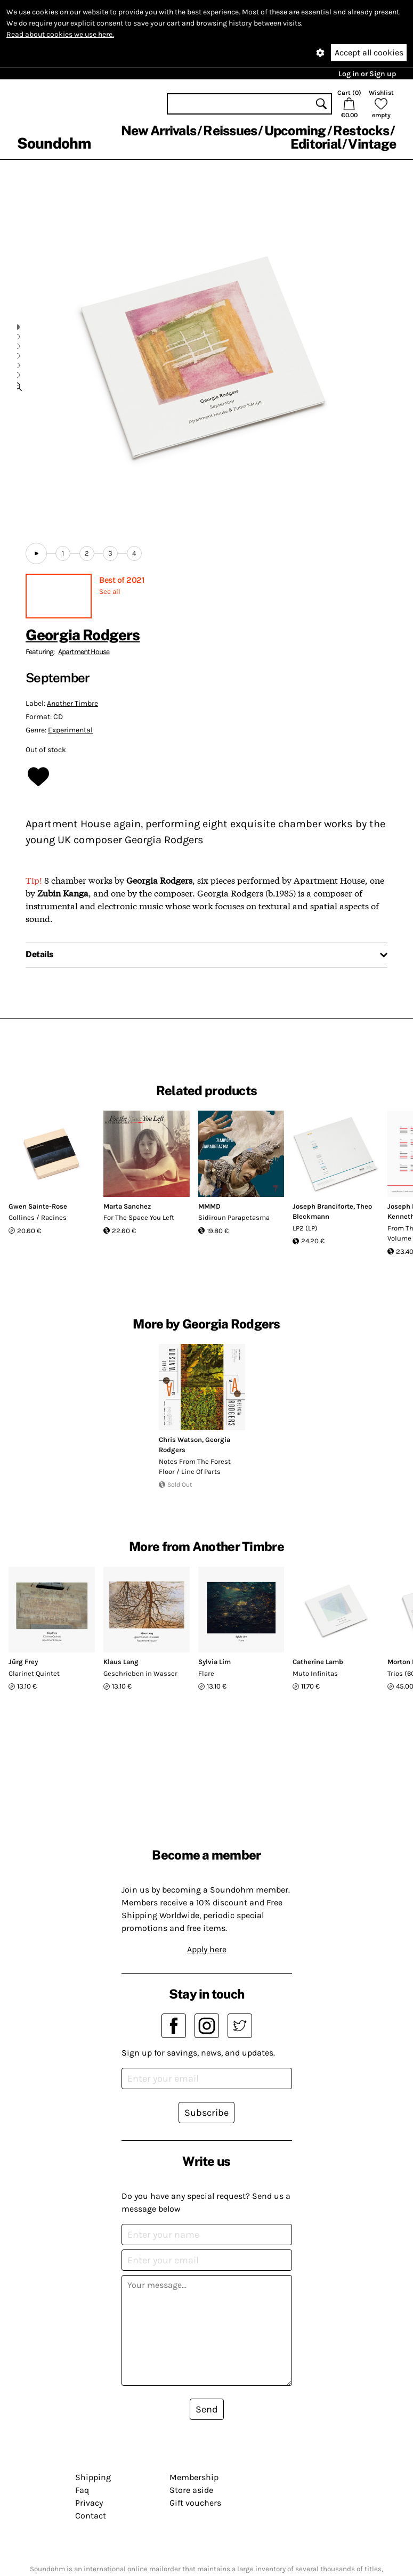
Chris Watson (180, 1440)
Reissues (230, 130)
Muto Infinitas (315, 1673)
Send (207, 2409)
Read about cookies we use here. (60, 34)
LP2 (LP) (305, 1228)
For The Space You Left (138, 1217)
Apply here (206, 1949)
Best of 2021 (121, 580)
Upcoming (295, 130)
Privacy (89, 2503)
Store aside (191, 2490)
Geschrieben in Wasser (140, 1673)
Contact (90, 2515)
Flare (206, 1673)
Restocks (361, 130)
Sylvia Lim (214, 1662)
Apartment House (83, 651)
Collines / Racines (38, 1217)
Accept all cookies (369, 52)
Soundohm (54, 143)
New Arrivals (158, 130)
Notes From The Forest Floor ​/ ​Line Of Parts (195, 1466)
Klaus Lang (121, 1662)
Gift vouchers (195, 2503)
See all (109, 592)
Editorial (315, 144)
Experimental (70, 730)
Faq (82, 2490)
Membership (193, 2477)
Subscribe (206, 2112)
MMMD (209, 1206)
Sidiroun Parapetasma (234, 1217)
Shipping (93, 2477)
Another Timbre (72, 703)
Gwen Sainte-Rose (38, 1206)
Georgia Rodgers (83, 634)
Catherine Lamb (318, 1662)
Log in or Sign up (367, 73)
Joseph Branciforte (323, 1206)
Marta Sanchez (127, 1206)
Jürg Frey (23, 1662)
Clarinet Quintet (34, 1673)
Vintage (372, 144)
